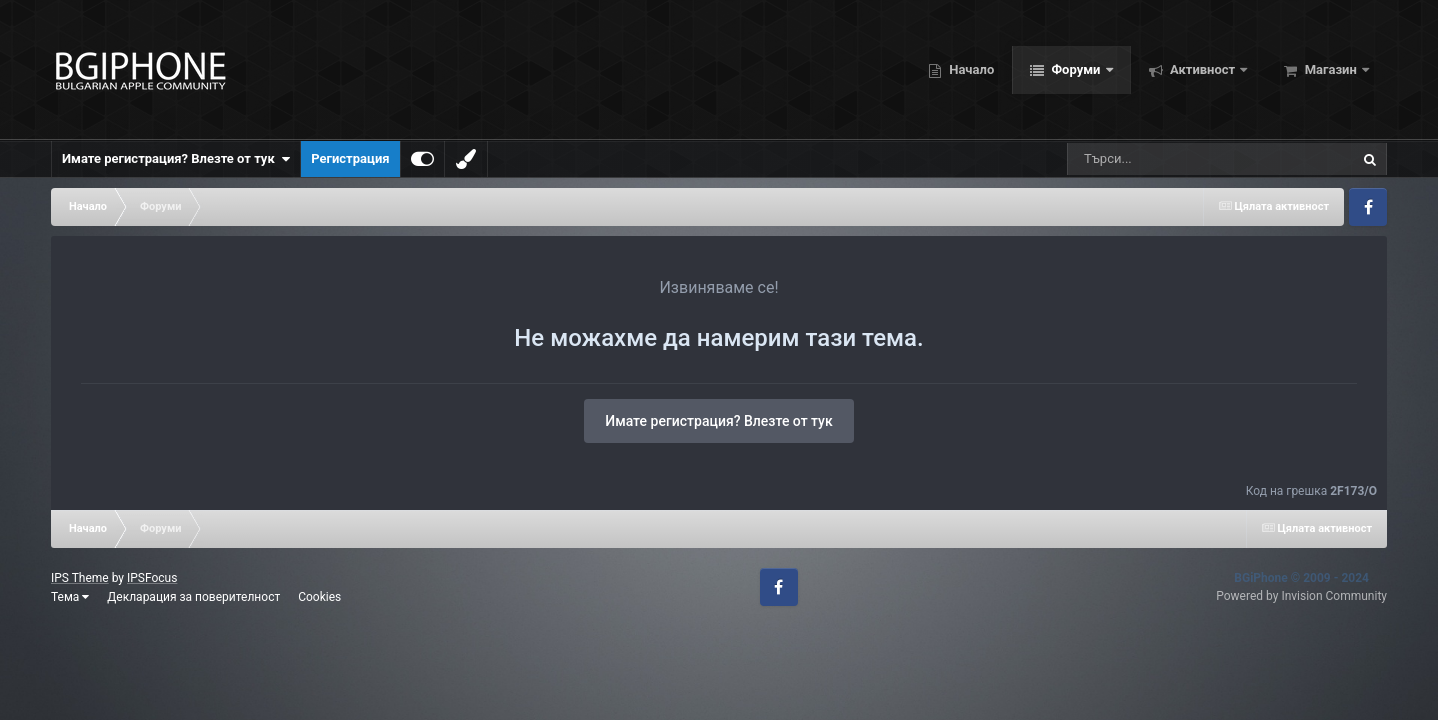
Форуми (1075, 69)
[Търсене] (1177, 159)
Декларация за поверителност (193, 597)
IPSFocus (152, 578)
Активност (1203, 69)
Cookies (319, 597)
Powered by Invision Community (1301, 596)
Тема (70, 597)
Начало (970, 69)
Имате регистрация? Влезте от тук (176, 159)
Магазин (1330, 69)
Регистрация (350, 158)
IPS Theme (80, 578)
